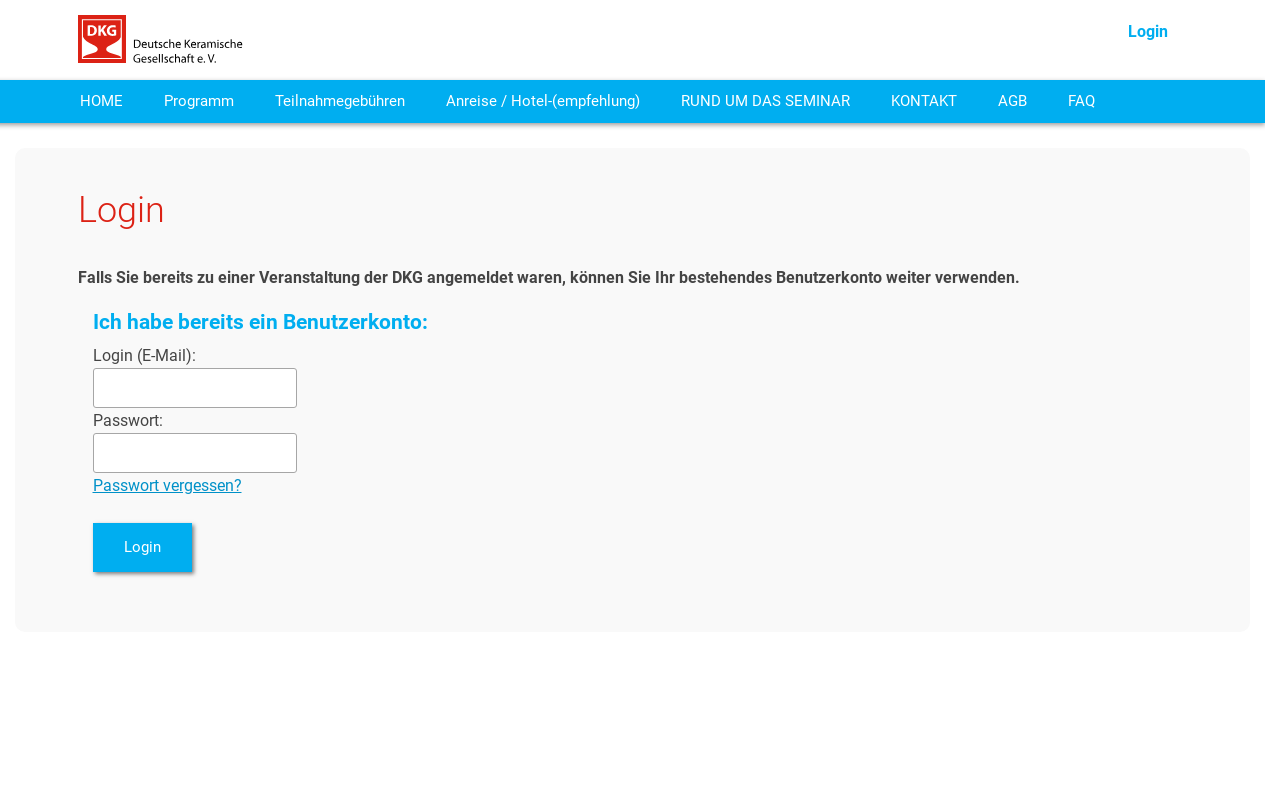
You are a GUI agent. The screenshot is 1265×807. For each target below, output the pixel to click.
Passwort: (128, 420)
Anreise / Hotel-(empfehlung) (543, 101)
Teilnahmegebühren (340, 101)
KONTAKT (924, 101)
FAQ (1081, 101)
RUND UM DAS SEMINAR (765, 101)
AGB (1012, 101)
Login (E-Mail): (144, 355)
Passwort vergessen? (167, 485)
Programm (199, 101)
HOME (101, 101)
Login (1148, 31)
